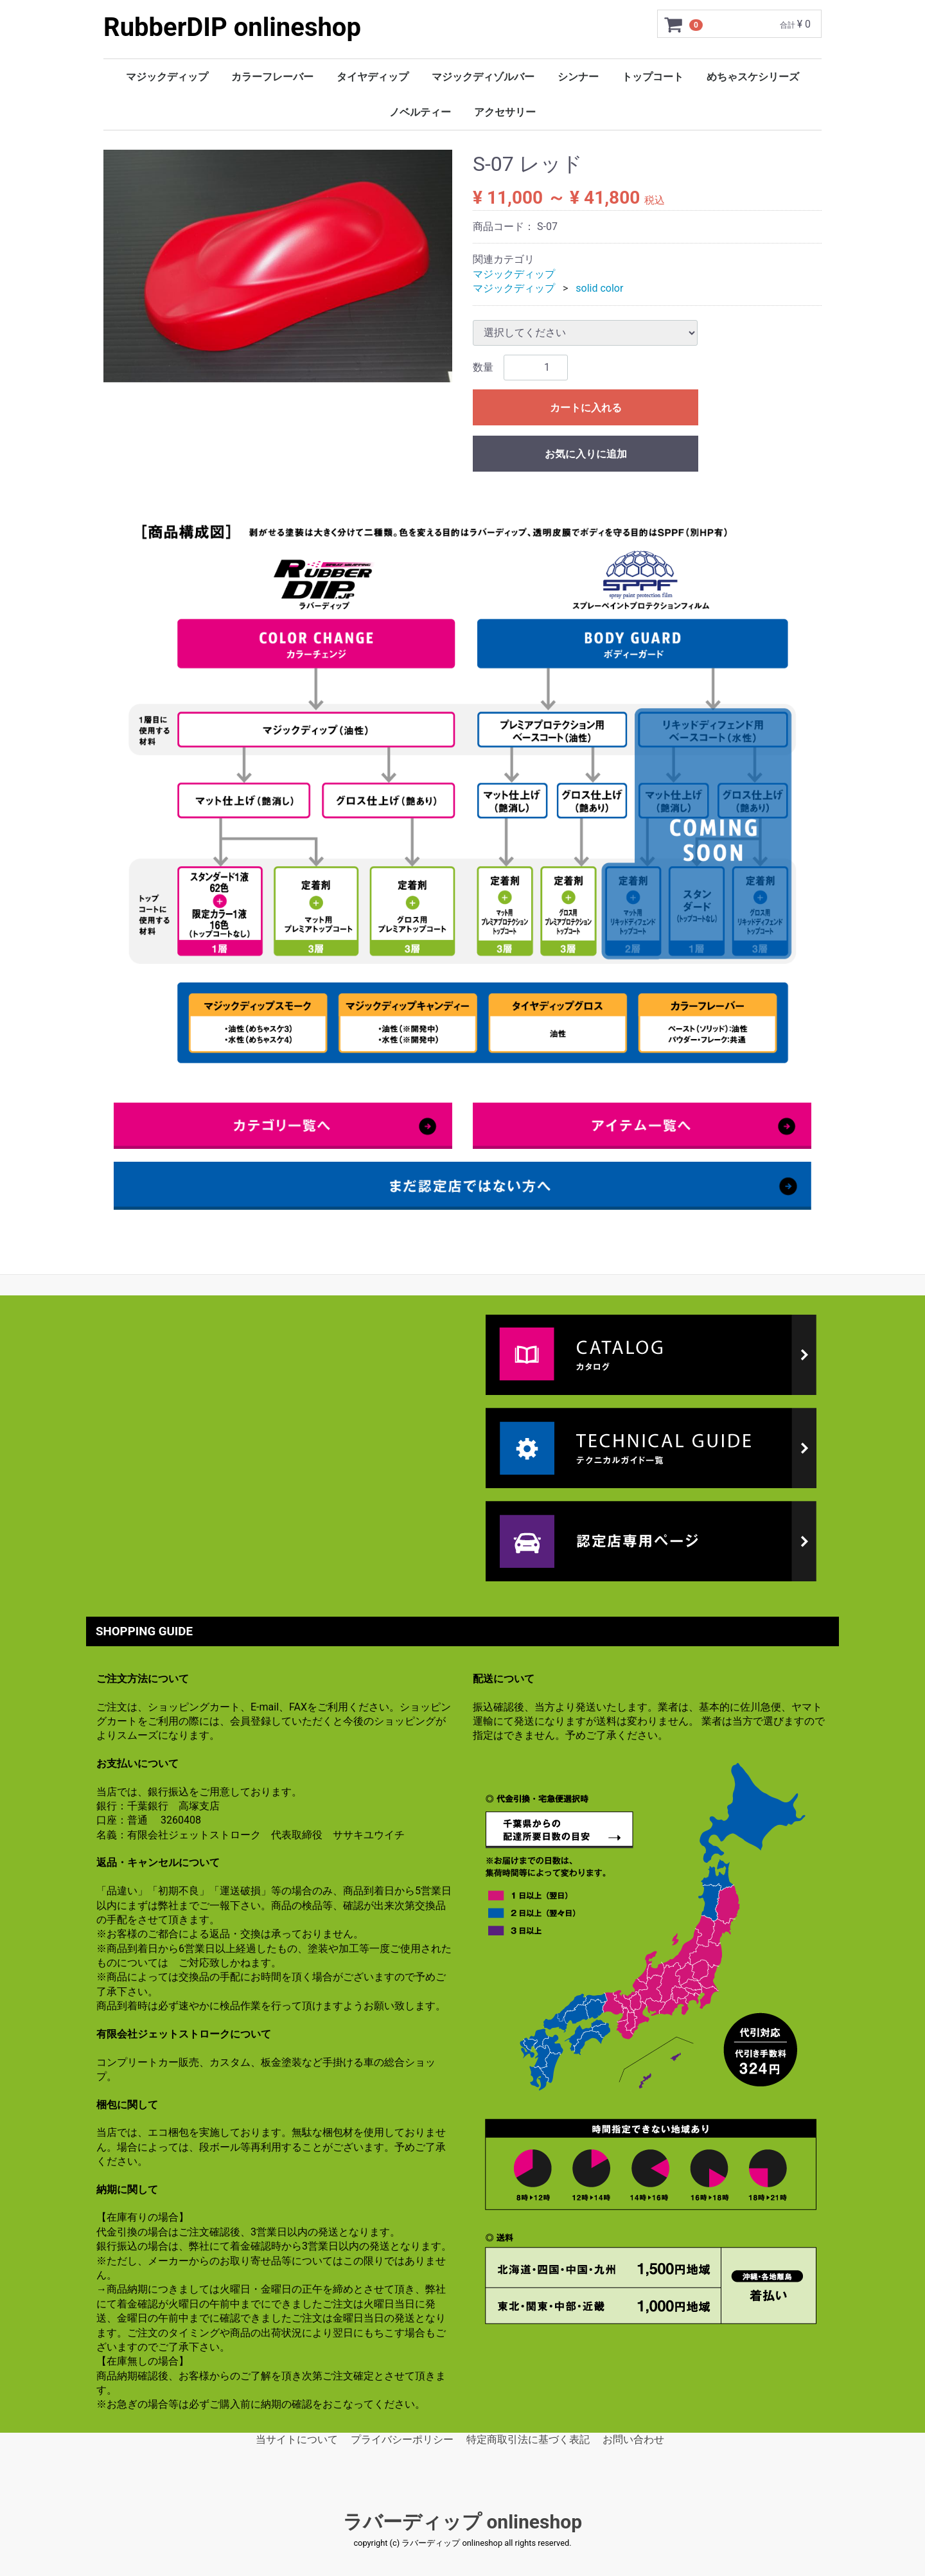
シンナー (578, 77)
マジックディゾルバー (483, 77)
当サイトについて (297, 2439)
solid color (599, 288)
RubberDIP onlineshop (232, 27)
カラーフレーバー (272, 77)
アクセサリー (505, 112)
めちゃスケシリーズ (753, 77)
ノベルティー (420, 112)
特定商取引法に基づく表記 (528, 2439)
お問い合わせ (633, 2439)
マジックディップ (167, 77)
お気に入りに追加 (586, 454)
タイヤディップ (373, 77)
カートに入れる (586, 408)
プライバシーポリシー (402, 2439)
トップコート (652, 77)
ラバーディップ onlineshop (462, 2521)
